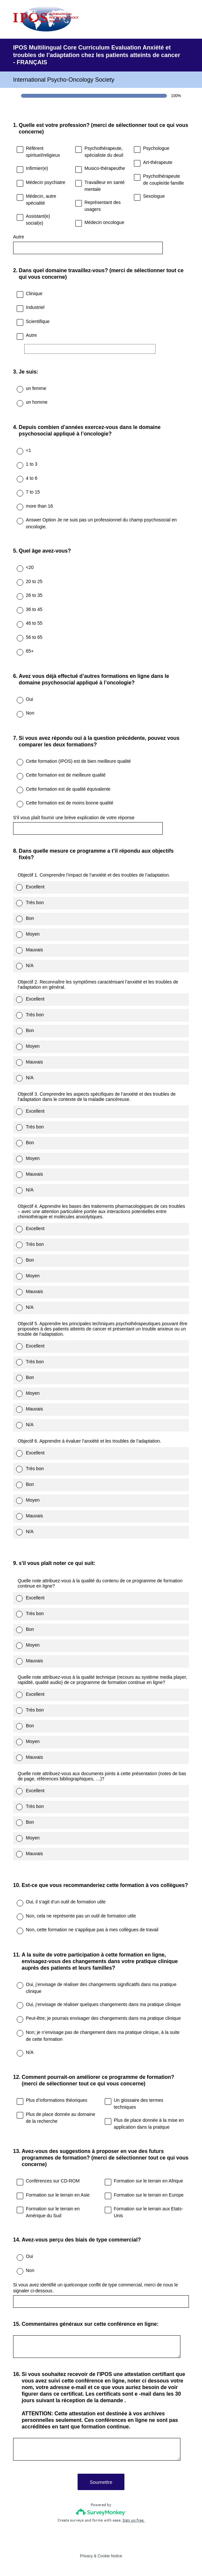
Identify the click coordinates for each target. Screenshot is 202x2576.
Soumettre (101, 2482)
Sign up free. (133, 2520)
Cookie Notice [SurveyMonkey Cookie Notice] (110, 2556)
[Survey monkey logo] (101, 2511)
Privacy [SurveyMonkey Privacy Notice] (86, 2556)
